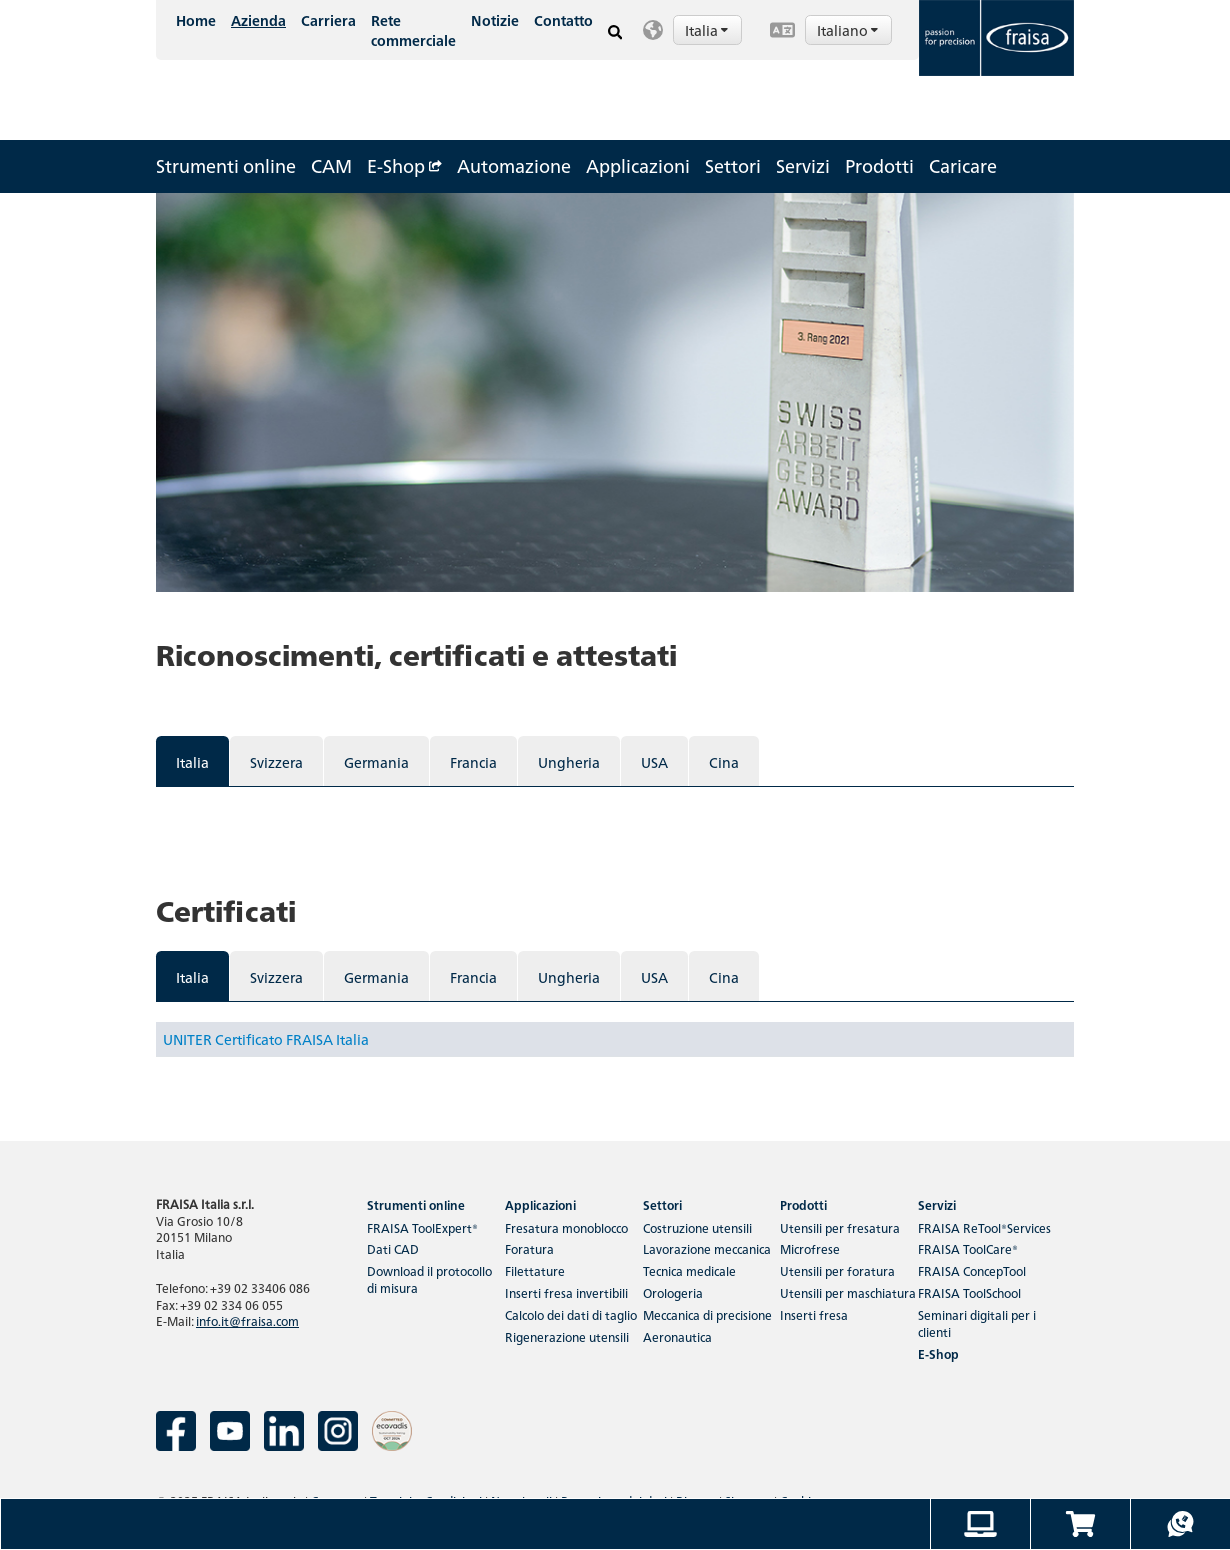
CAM (331, 165)
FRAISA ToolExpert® (422, 1227)
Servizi (803, 165)
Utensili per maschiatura (848, 1292)
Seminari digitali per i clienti (977, 1323)
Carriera (328, 20)
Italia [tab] (192, 762)
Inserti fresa (814, 1314)
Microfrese (810, 1248)
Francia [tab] (473, 762)
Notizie (495, 20)
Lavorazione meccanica (707, 1248)
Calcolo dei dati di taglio (571, 1314)
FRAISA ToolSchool (969, 1292)
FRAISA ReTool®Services (984, 1227)
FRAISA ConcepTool (972, 1270)
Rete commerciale (413, 30)
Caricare (963, 165)
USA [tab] (654, 762)
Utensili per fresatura (840, 1227)
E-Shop (404, 165)
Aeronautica (677, 1336)
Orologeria (673, 1292)
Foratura (529, 1248)
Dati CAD (393, 1248)
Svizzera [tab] (276, 762)
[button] (696, 30)
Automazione (514, 165)
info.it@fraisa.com (247, 1320)
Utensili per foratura (837, 1270)
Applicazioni (638, 165)
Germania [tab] (376, 762)
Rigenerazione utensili (567, 1336)
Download (429, 1279)
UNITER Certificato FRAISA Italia (266, 1039)
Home (196, 20)
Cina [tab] (724, 762)
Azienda (258, 20)
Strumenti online (226, 165)
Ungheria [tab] (569, 762)
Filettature (535, 1270)
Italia (708, 30)
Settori (733, 165)
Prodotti (879, 165)
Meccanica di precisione (707, 1314)
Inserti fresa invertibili (566, 1292)
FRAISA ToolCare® (968, 1248)
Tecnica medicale (689, 1270)
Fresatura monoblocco (566, 1227)
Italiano (849, 30)
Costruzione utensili (697, 1227)
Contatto (563, 20)
